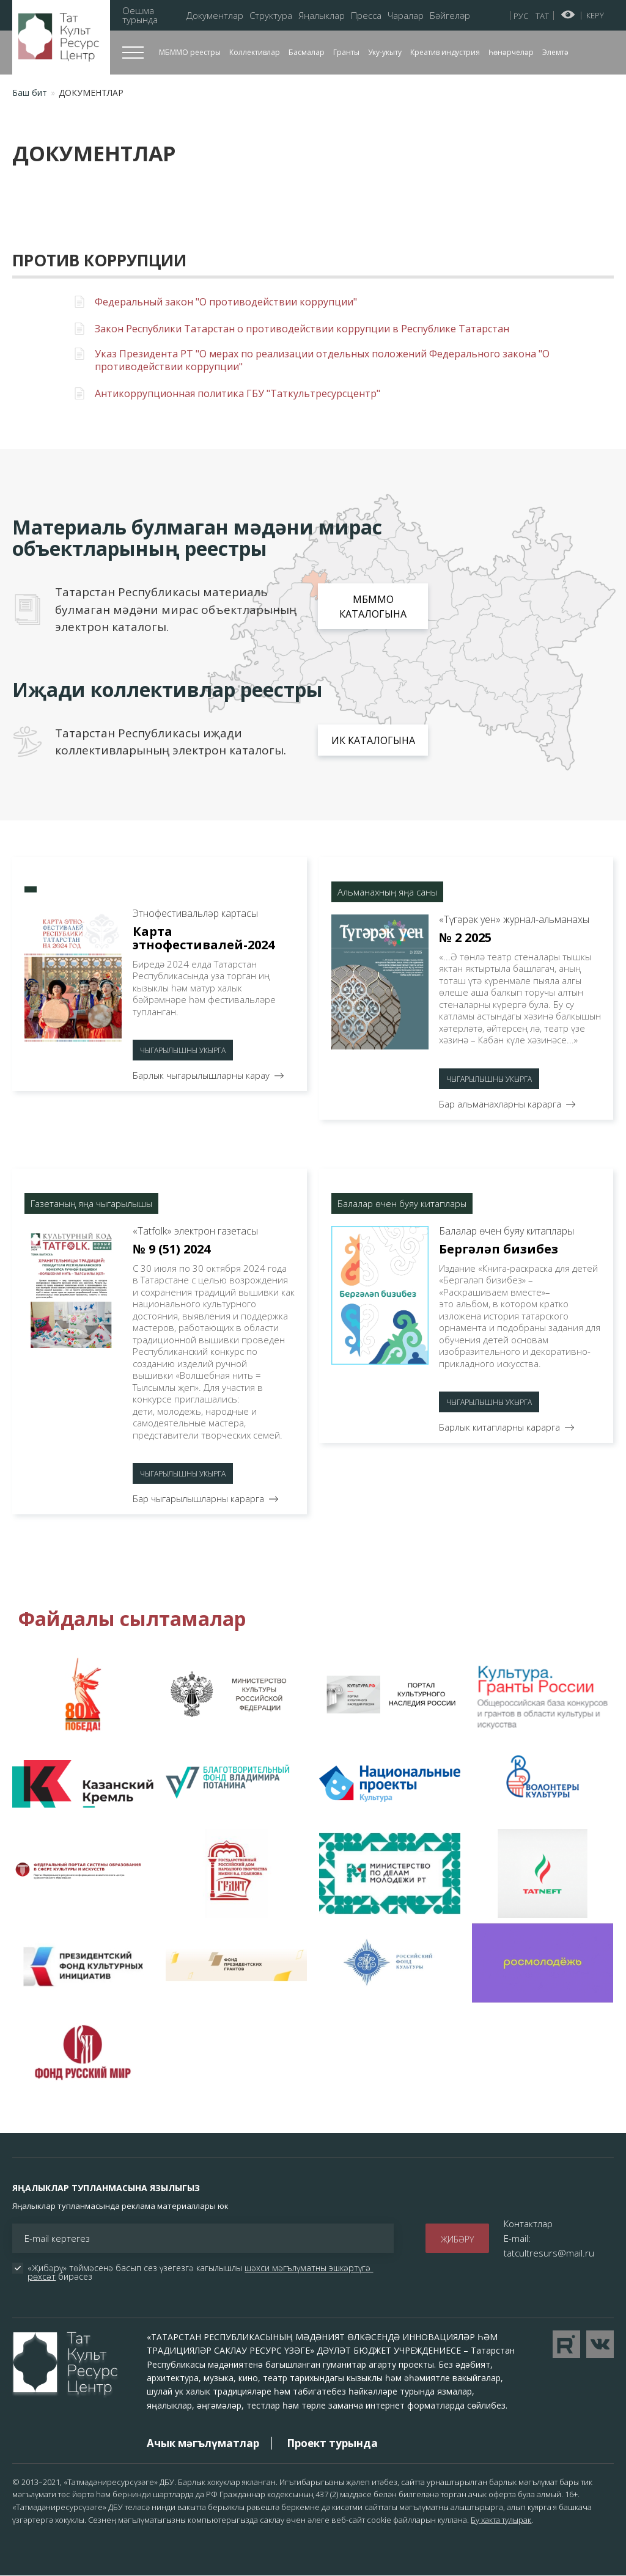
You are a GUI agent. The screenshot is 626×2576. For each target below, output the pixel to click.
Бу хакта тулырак (501, 2519)
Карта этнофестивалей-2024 (203, 938)
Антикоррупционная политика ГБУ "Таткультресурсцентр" (237, 393)
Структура (270, 15)
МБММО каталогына (373, 607)
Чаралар (406, 15)
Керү (595, 15)
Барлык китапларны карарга (499, 1427)
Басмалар (307, 52)
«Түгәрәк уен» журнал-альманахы (514, 919)
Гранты (346, 52)
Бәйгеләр (450, 15)
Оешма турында (140, 15)
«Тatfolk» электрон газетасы (195, 1231)
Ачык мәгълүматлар (203, 2443)
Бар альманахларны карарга (500, 1103)
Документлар (214, 15)
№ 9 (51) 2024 (171, 1249)
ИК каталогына (373, 740)
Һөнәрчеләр (511, 52)
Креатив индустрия (445, 52)
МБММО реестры (190, 52)
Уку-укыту (385, 52)
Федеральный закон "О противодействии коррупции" (226, 302)
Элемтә (555, 52)
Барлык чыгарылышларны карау (201, 1075)
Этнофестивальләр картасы (195, 913)
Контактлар (528, 2223)
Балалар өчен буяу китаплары (506, 1231)
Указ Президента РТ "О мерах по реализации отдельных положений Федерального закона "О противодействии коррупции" (322, 360)
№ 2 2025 (465, 937)
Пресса (366, 15)
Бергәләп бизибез (498, 1249)
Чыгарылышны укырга (183, 1050)
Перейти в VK (600, 2344)
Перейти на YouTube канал (566, 2344)
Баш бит (29, 92)
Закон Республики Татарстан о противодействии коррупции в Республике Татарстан (302, 329)
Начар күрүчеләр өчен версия (568, 15)
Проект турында (332, 2443)
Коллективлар (254, 52)
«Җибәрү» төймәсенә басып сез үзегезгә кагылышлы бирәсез (200, 2272)
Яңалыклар (321, 15)
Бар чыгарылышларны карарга (198, 1498)
